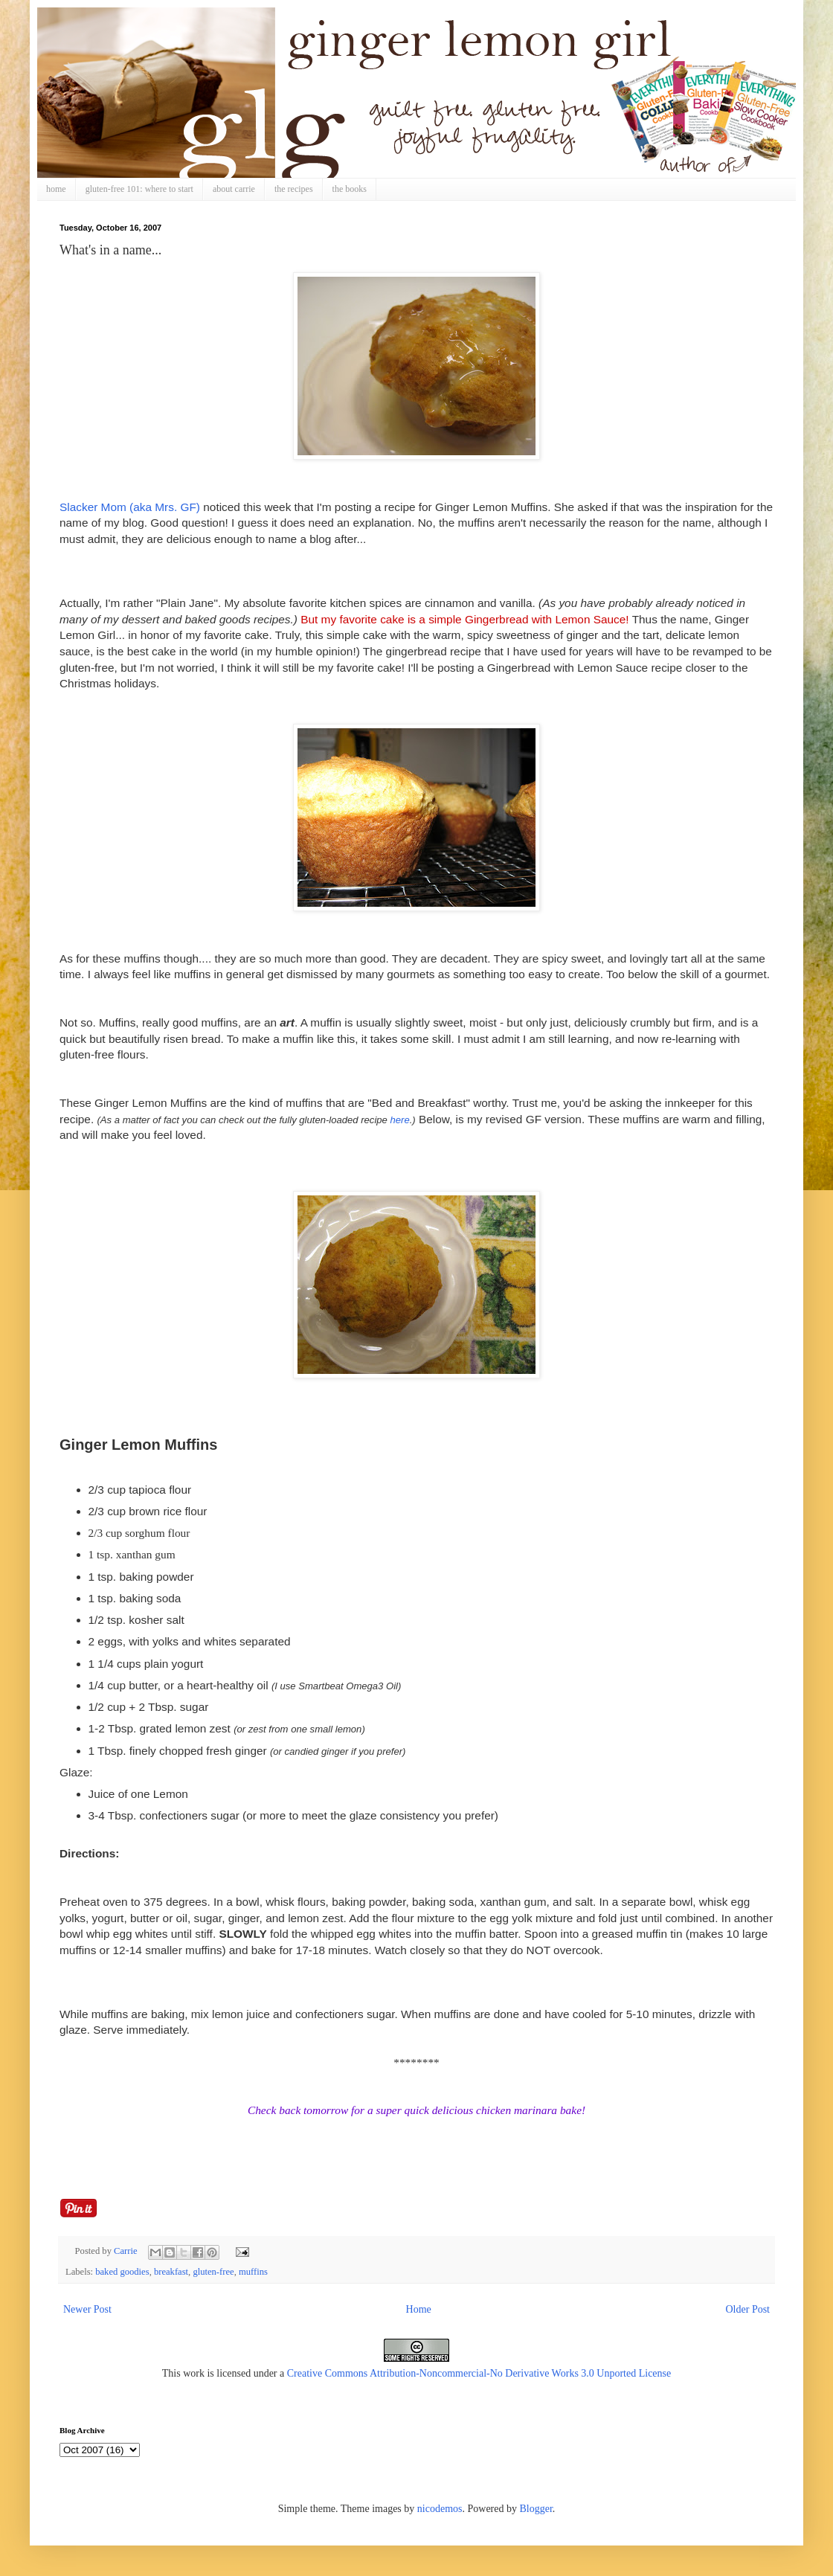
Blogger (535, 2508)
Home (418, 2309)
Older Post (748, 2309)
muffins (253, 2272)
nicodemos (440, 2508)
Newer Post (87, 2309)
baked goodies (122, 2272)
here (400, 1119)
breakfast (171, 2272)
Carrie (127, 2251)
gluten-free (213, 2272)
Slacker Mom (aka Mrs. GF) (130, 507)
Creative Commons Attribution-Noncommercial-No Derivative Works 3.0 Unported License (479, 2373)
